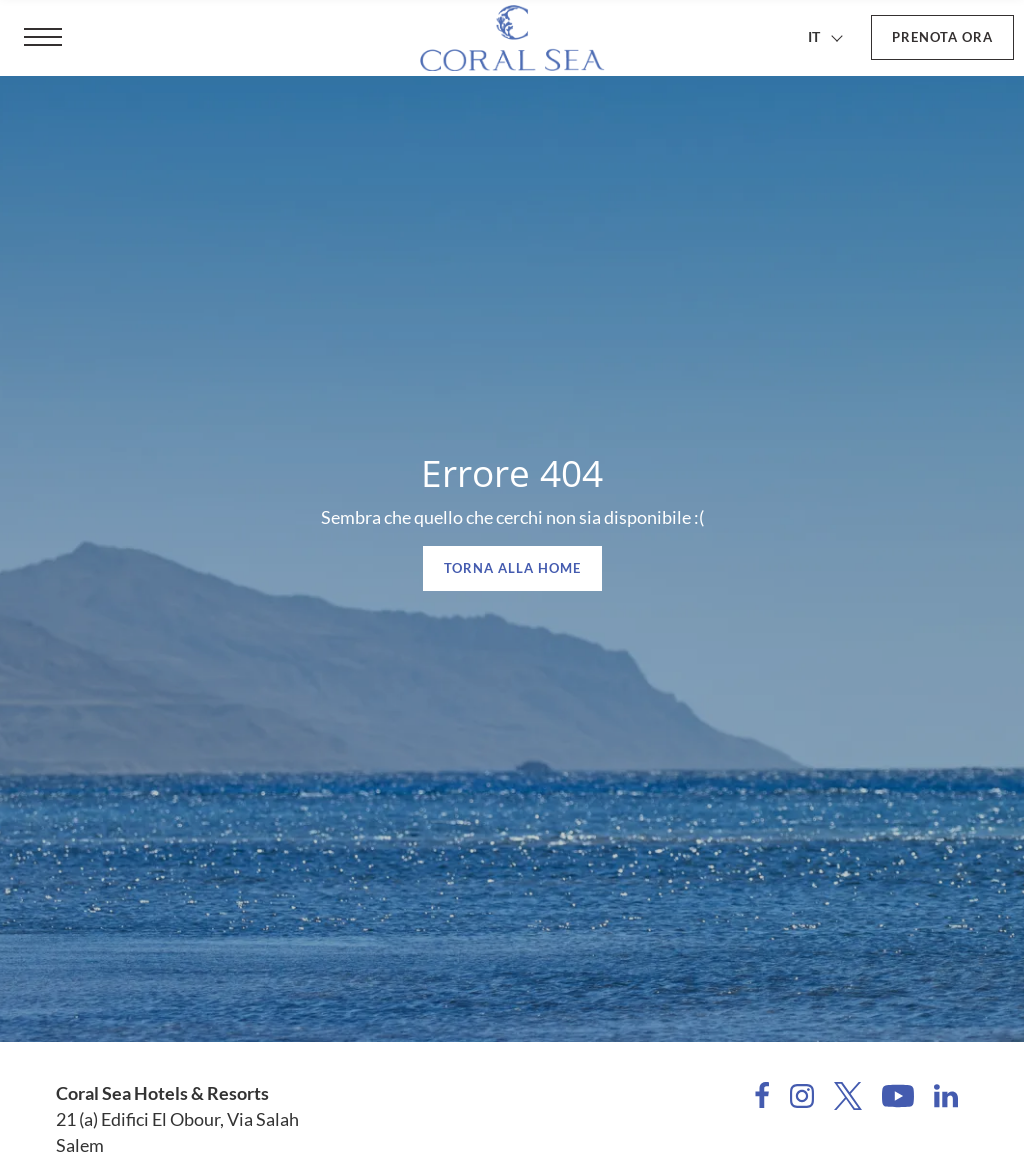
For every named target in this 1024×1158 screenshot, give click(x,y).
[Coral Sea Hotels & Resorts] (512, 38)
